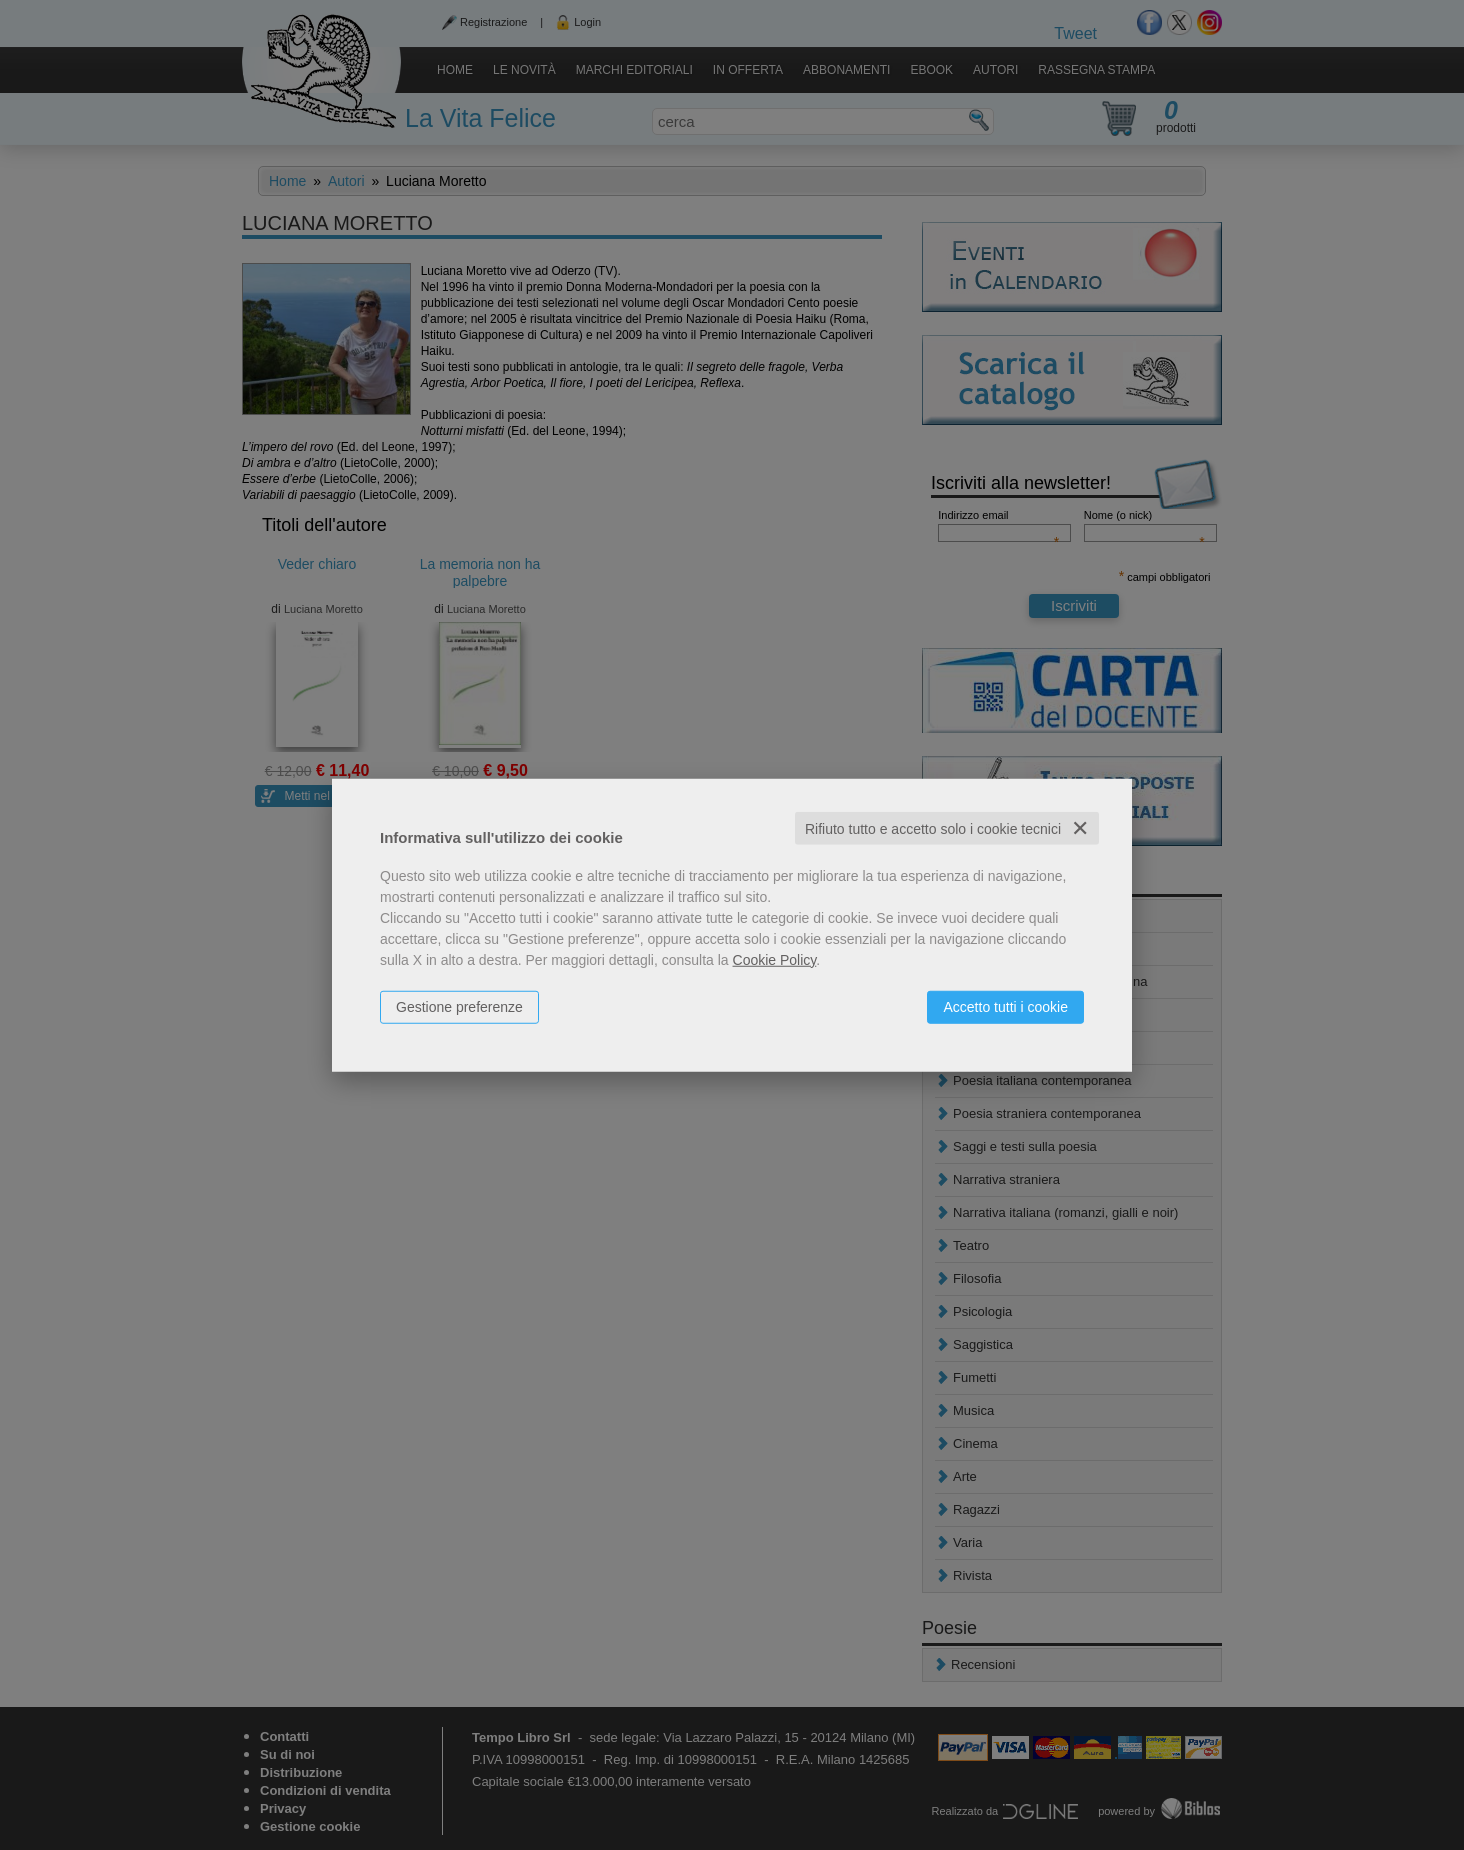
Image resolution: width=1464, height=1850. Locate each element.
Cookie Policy (775, 959)
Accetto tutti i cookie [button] (1005, 1006)
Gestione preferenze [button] (459, 1006)
